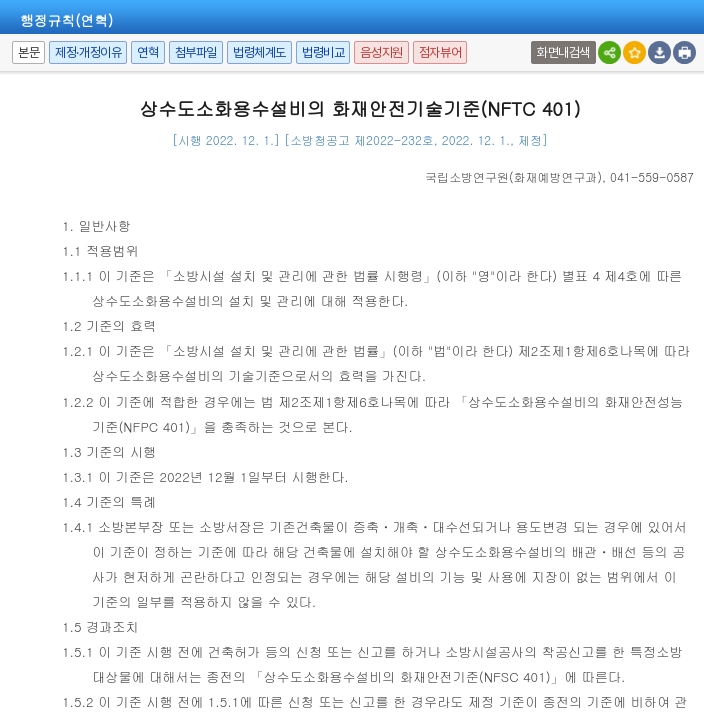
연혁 (147, 52)
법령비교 (323, 52)
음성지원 (381, 52)
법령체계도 (259, 52)
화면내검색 (563, 52)
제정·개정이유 (88, 52)
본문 (28, 52)
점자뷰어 (440, 52)
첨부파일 (196, 52)
